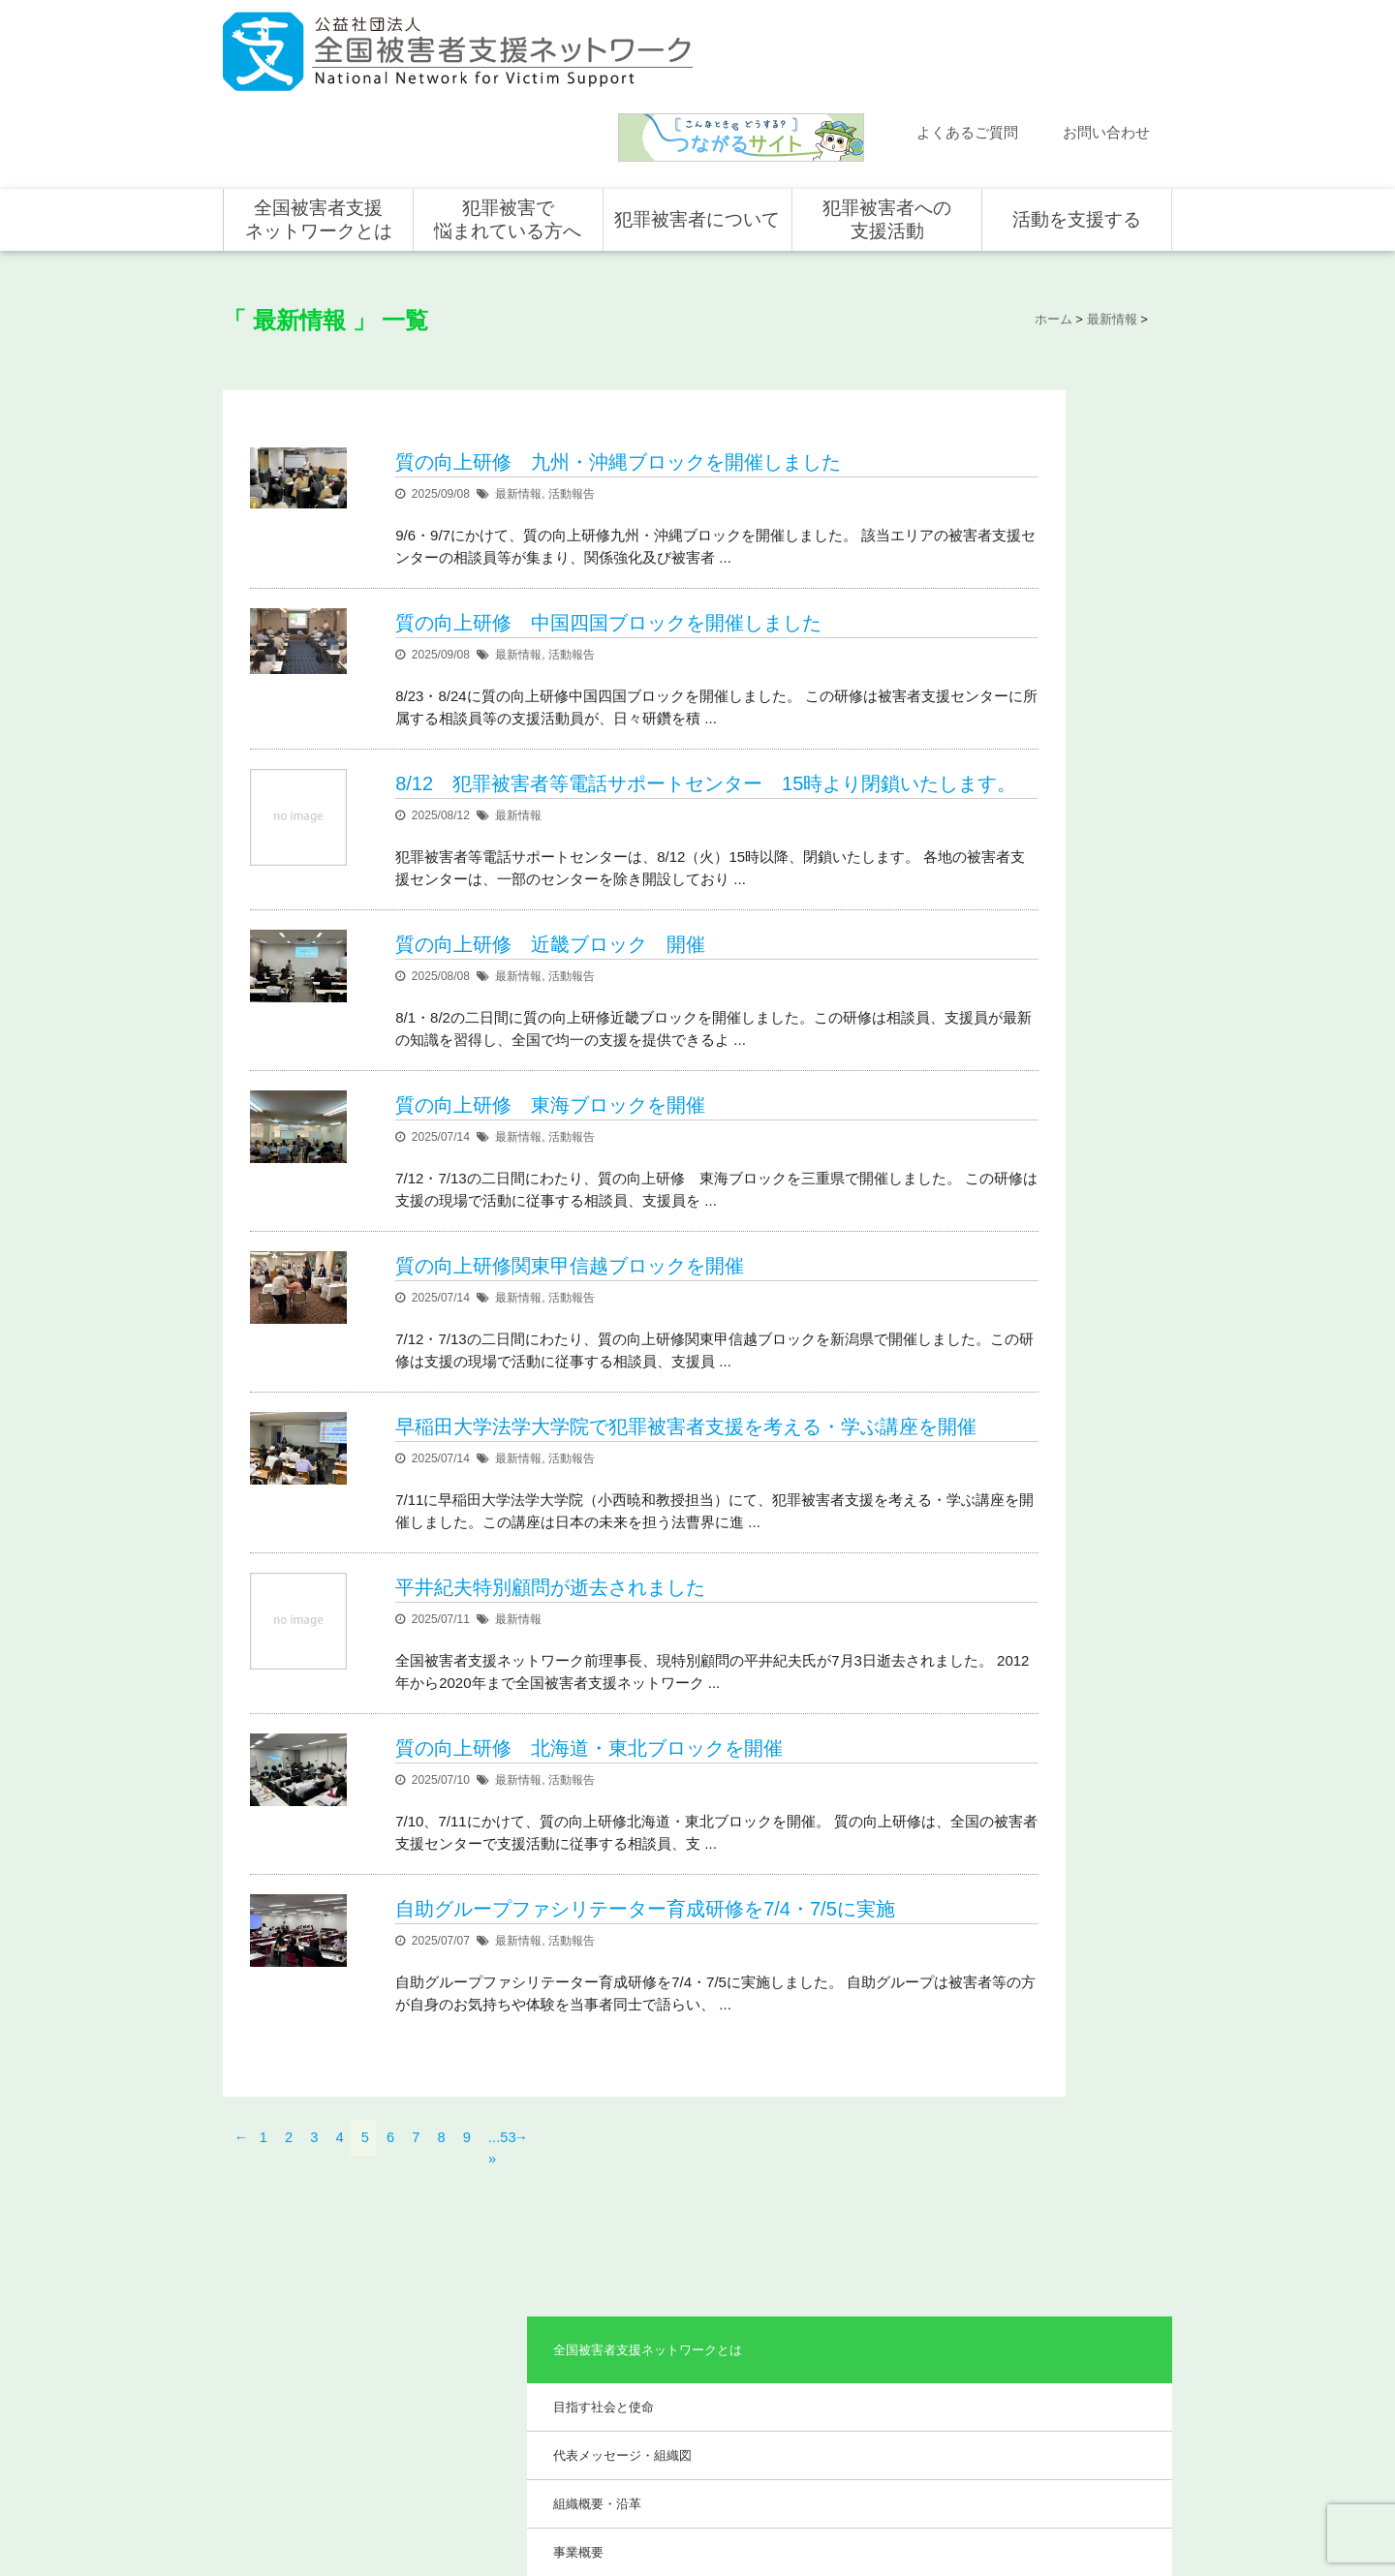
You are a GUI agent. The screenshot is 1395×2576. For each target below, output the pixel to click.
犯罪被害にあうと (683, 2256)
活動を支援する (1076, 128)
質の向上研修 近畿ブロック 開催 (551, 867)
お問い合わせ (1106, 41)
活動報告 (572, 388)
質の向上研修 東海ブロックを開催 (551, 1028)
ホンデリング (1052, 2369)
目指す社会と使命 (1016, 416)
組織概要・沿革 (1010, 513)
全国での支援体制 (873, 2256)
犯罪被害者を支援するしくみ (701, 2347)
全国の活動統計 (868, 2340)
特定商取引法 (1120, 2495)
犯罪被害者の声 (678, 2387)
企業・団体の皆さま (1069, 2284)
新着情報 (266, 2256)
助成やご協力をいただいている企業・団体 (1054, 621)
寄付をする (1046, 2312)
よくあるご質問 (967, 41)
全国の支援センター (879, 2312)
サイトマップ (911, 2495)
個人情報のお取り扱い (1015, 2495)
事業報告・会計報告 (1022, 679)
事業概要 (991, 563)
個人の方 (1040, 2256)
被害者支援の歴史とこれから (701, 2296)
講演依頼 (266, 2369)
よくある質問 (278, 2312)
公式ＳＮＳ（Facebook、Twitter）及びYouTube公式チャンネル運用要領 (933, 2527)
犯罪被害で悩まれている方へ (507, 128)
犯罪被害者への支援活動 (886, 128)
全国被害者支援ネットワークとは (318, 128)
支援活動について (873, 2284)
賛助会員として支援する (1081, 2340)
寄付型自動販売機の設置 (1081, 2425)
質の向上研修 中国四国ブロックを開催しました (609, 517)
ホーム (260, 2228)
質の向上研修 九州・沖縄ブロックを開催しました (619, 356)
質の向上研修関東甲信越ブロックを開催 (570, 1189)
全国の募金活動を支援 (1075, 2397)
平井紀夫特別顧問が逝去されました (551, 1562)
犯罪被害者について (697, 128)
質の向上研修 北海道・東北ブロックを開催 (590, 1722)
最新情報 (519, 388)
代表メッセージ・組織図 (1035, 465)
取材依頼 (266, 2397)
